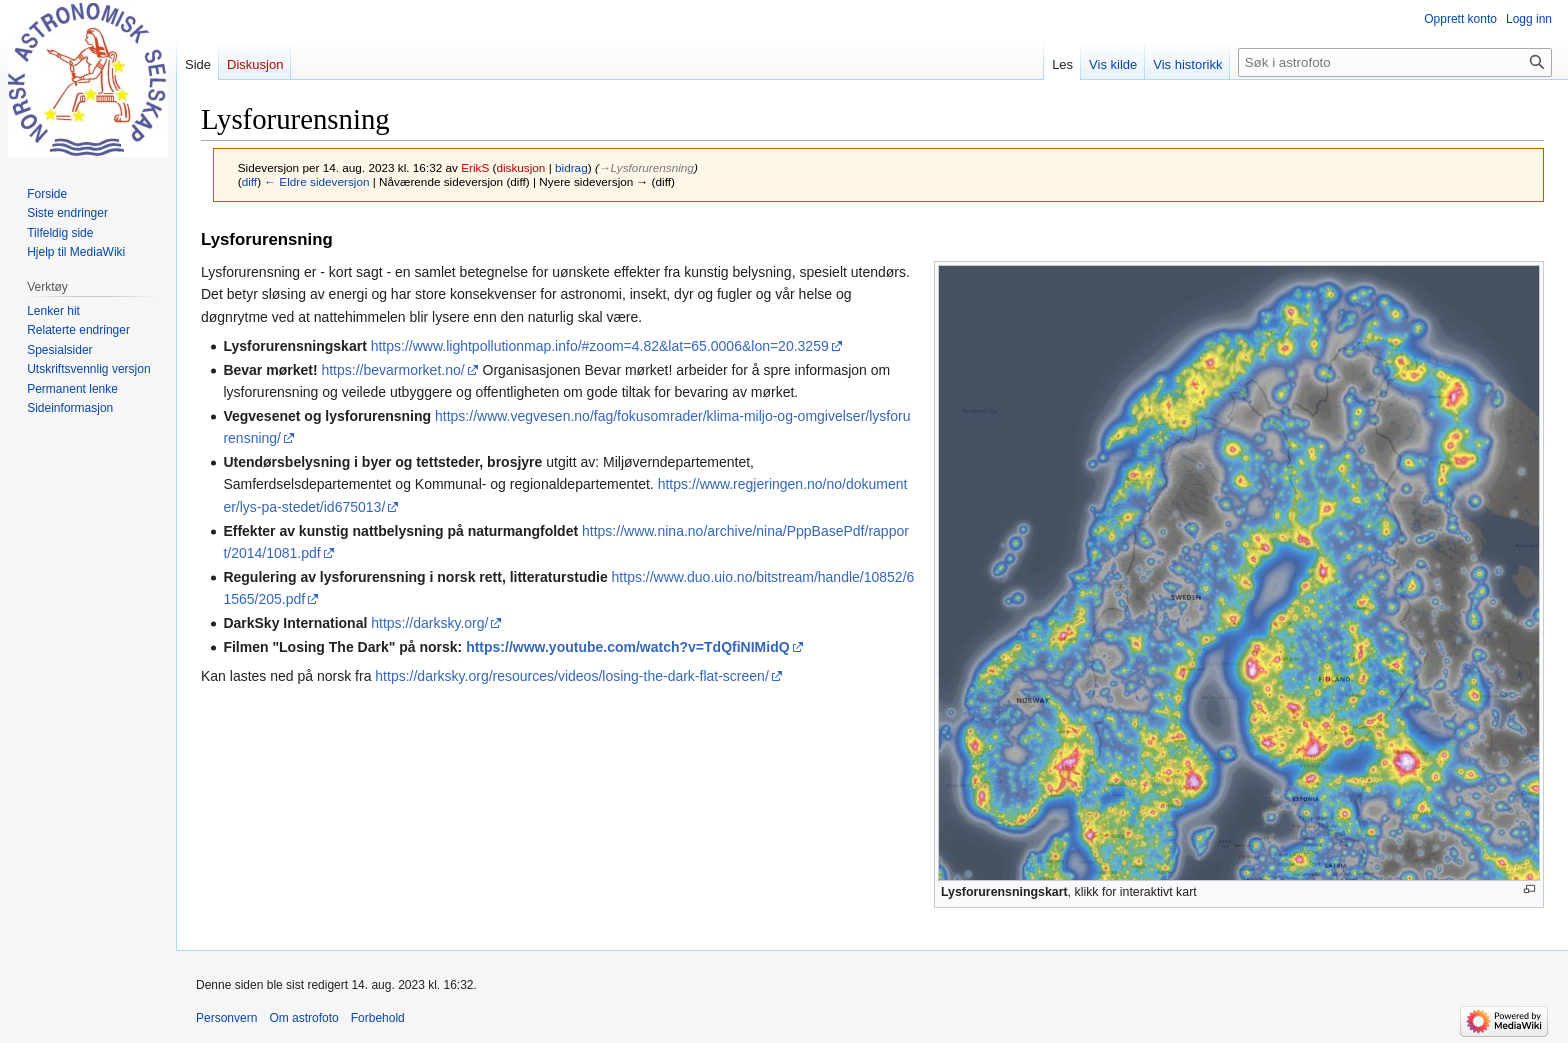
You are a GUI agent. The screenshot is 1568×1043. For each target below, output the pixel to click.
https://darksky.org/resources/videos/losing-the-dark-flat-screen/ (571, 676)
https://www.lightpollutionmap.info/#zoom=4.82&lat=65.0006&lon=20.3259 (600, 346)
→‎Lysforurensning (646, 167)
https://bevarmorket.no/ (392, 370)
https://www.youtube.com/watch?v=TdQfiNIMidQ (627, 647)
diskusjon (520, 167)
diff (249, 181)
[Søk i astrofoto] (1395, 62)
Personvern (226, 1018)
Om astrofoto (303, 1018)
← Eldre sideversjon (316, 181)
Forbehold (378, 1018)
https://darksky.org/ (429, 623)
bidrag (571, 167)
